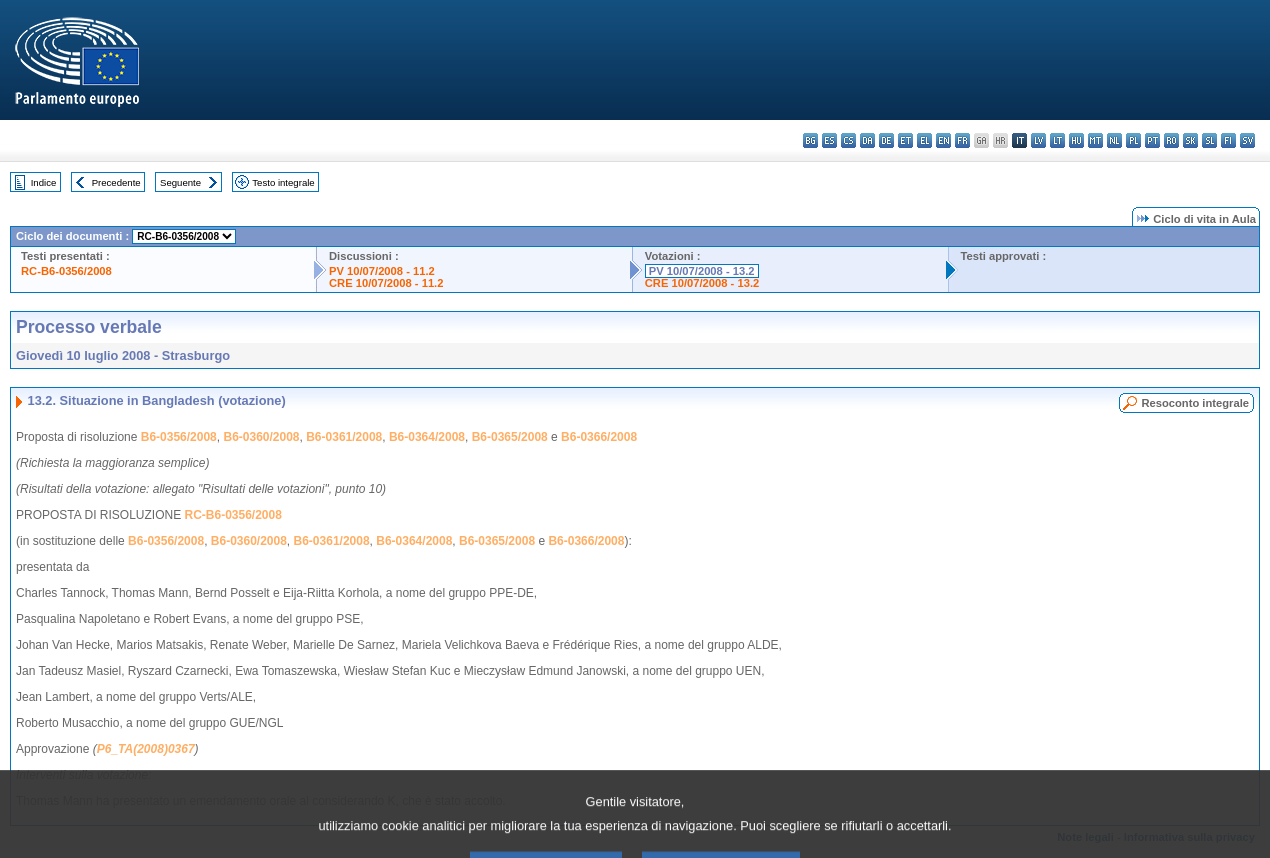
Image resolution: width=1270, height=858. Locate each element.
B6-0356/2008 (179, 437)
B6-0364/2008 (427, 437)
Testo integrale (283, 182)
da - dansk (867, 140)
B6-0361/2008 (344, 437)
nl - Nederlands (1114, 140)
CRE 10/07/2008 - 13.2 (702, 283)
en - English (943, 140)
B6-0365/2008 (510, 437)
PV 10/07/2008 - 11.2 (382, 271)
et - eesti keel (905, 140)
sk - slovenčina (1190, 140)
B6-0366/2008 (599, 437)
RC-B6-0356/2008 (66, 271)
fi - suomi (1228, 140)
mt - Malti (1095, 140)
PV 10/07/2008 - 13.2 (702, 271)
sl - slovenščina (1209, 140)
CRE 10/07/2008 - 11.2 (386, 283)
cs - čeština (848, 140)
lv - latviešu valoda (1038, 140)
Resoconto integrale (1195, 403)
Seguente (180, 182)
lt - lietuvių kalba (1057, 140)
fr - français (962, 140)
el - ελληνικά (924, 140)
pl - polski (1133, 140)
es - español (829, 140)
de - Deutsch (886, 140)
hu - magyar (1076, 140)
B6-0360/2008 (261, 437)
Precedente (116, 182)
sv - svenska (1247, 140)
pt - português (1152, 140)
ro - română (1171, 140)
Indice (44, 182)
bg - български (810, 140)
